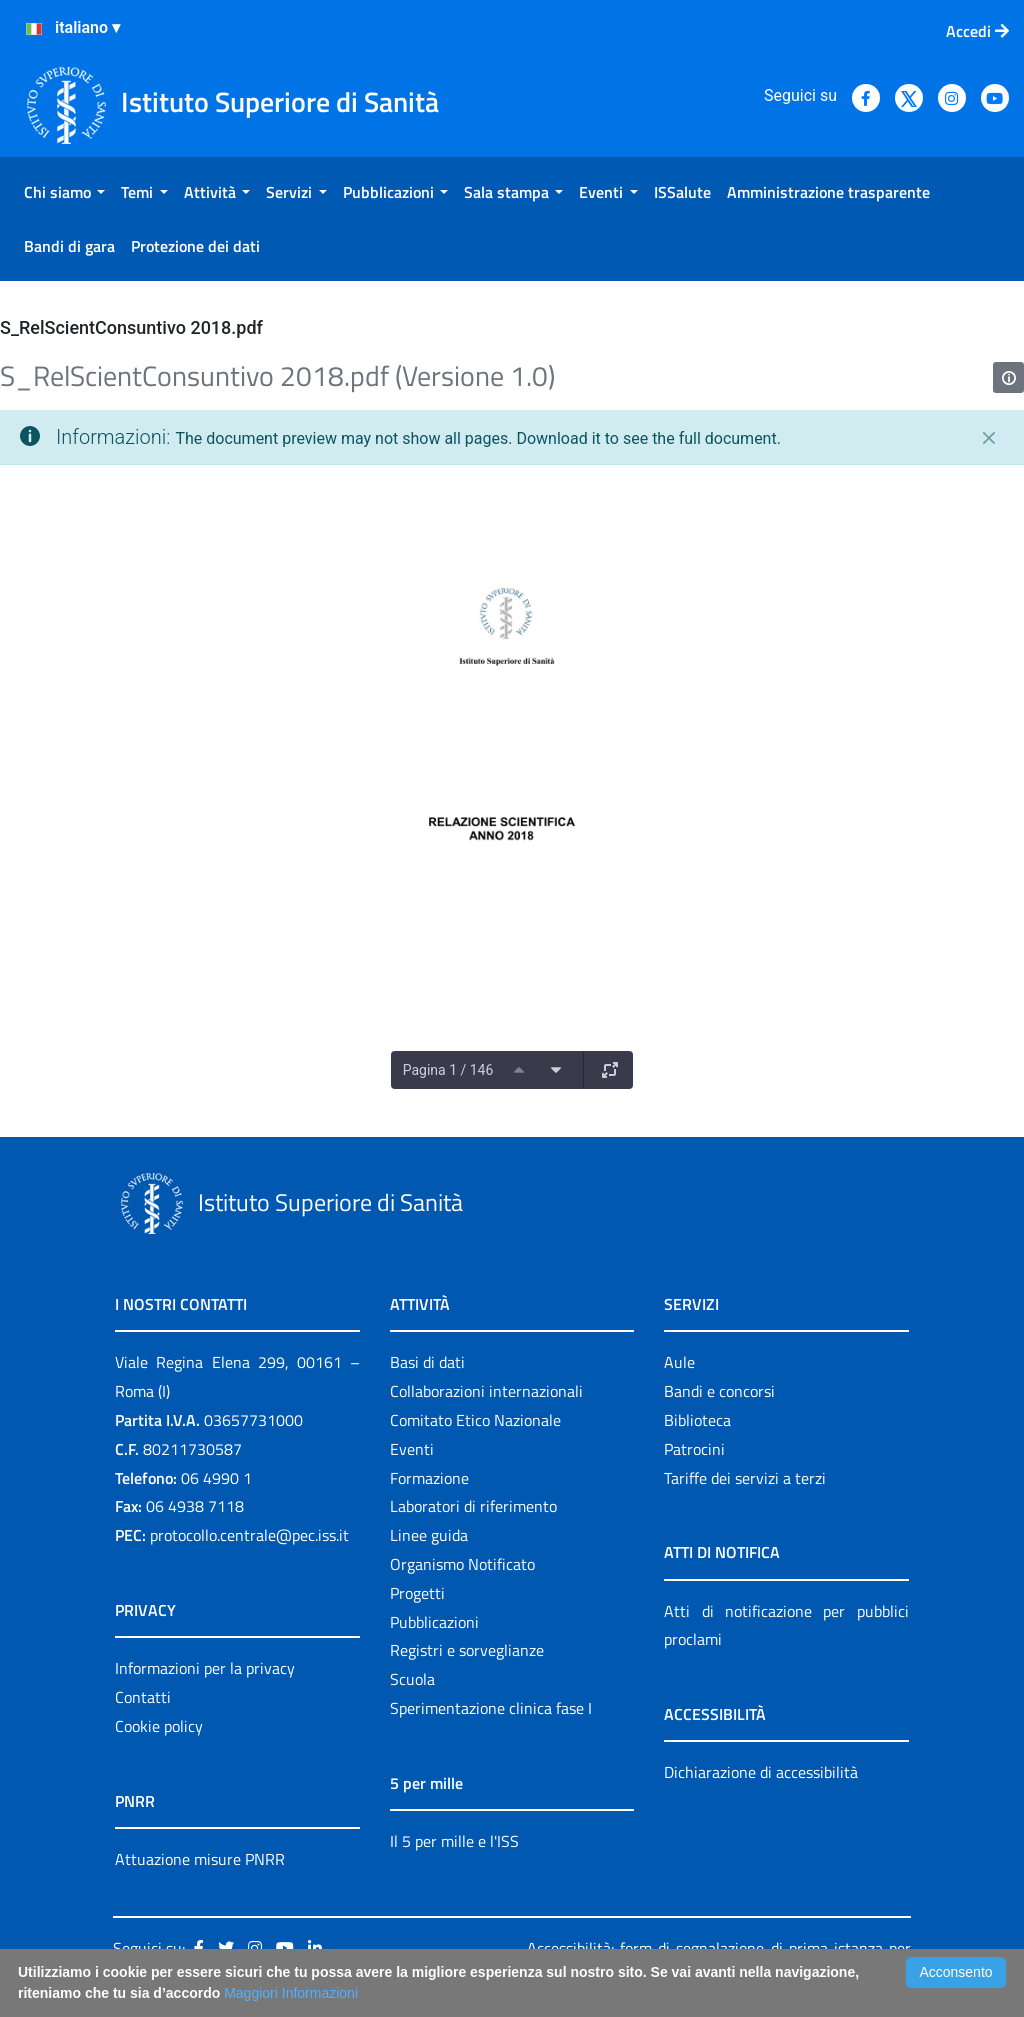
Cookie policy (159, 1726)
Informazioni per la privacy (205, 1668)
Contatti (143, 1697)
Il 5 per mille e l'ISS (454, 1841)
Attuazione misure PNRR (200, 1859)
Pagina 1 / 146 (448, 1070)
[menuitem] (64, 192)
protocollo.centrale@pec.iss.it (249, 1535)
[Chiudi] (989, 438)
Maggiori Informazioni (291, 1993)
